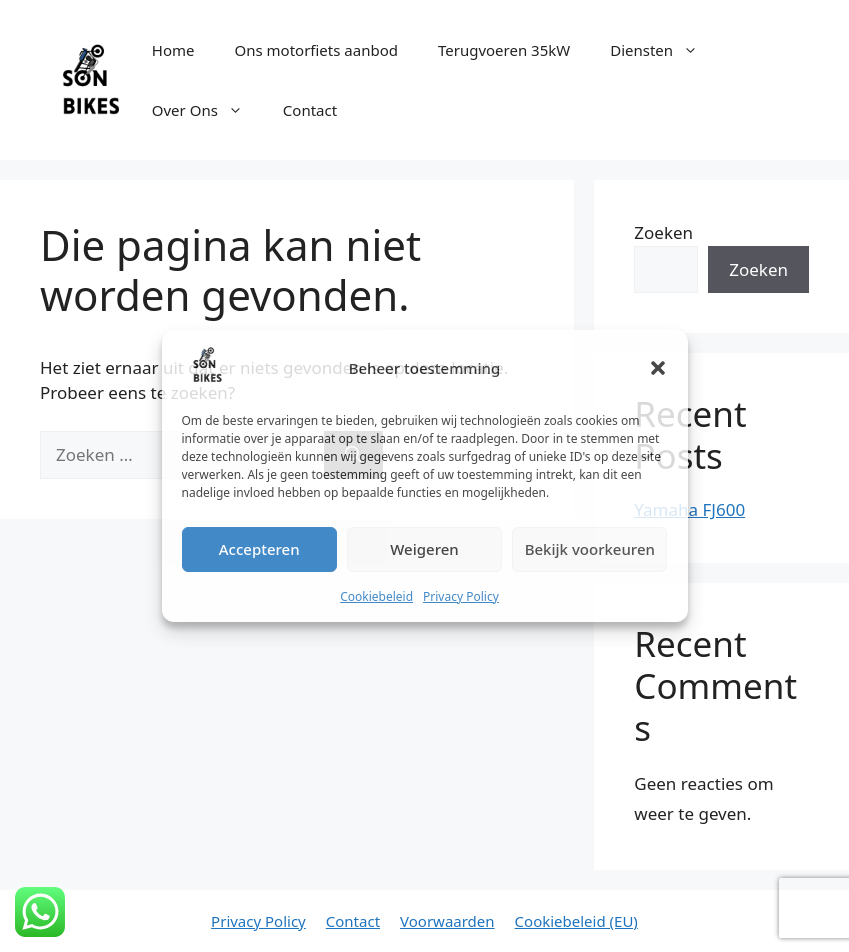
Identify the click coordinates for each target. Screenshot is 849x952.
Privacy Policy (461, 596)
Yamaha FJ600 (689, 509)
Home (173, 50)
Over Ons (207, 110)
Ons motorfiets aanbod (315, 50)
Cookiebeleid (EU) (576, 921)
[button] (658, 368)
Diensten (664, 50)
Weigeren (424, 549)
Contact (310, 110)
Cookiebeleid (376, 596)
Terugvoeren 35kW (504, 50)
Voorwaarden (447, 921)
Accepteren (259, 549)
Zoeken (663, 232)
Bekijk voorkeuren (590, 549)
